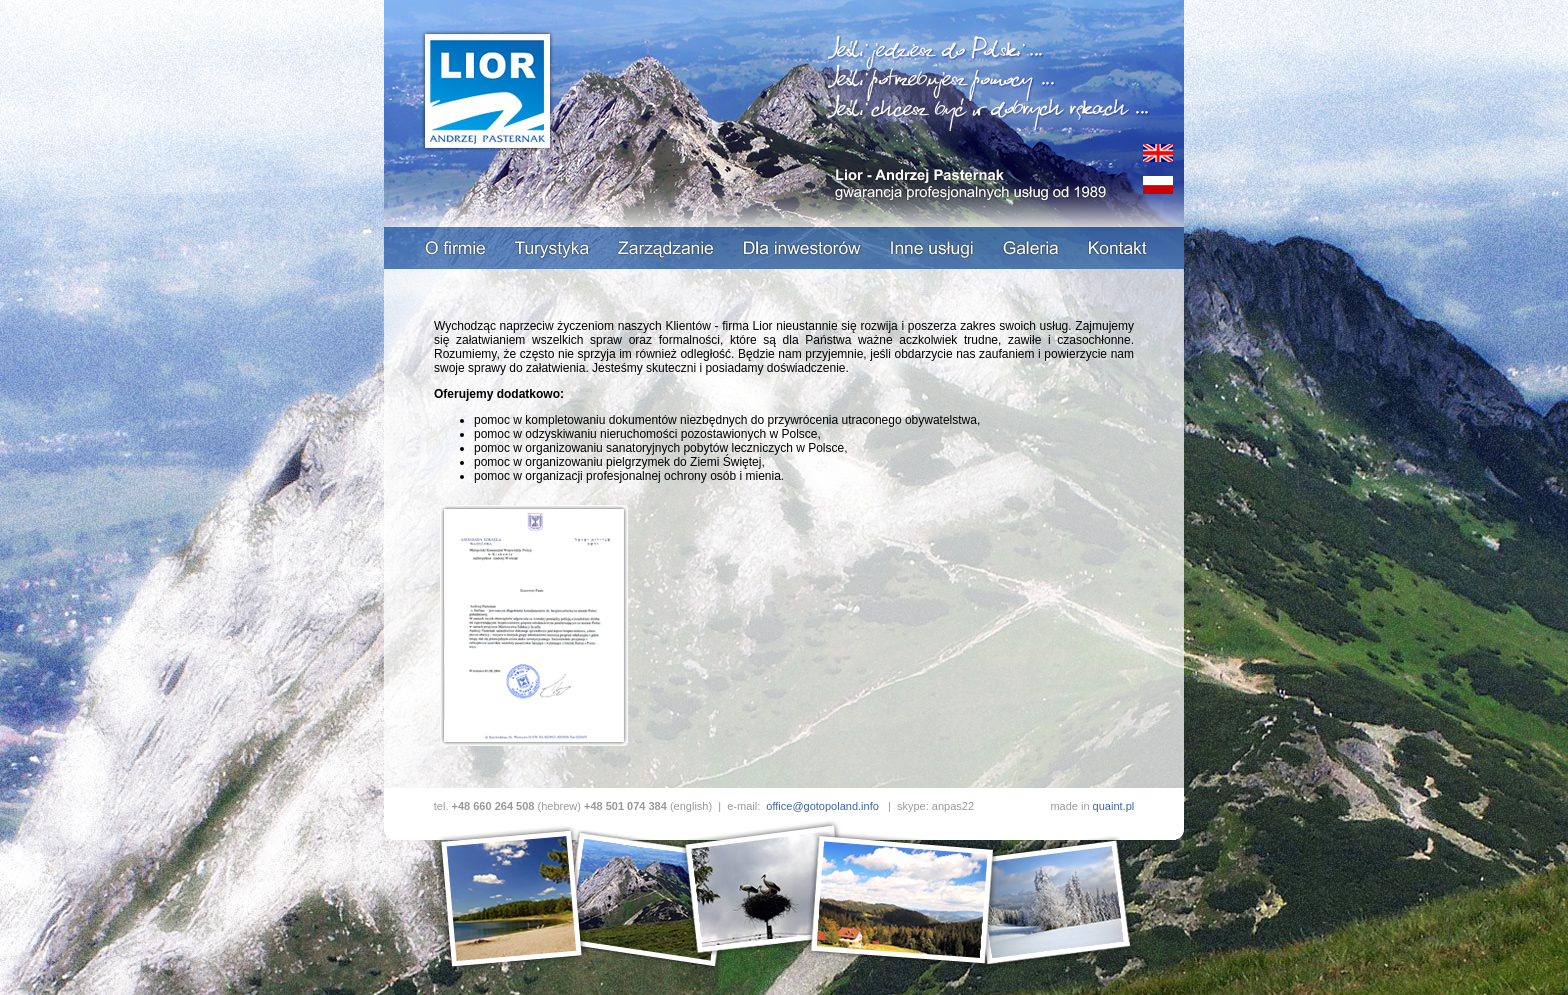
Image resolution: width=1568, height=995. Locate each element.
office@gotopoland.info (822, 806)
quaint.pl (1114, 806)
